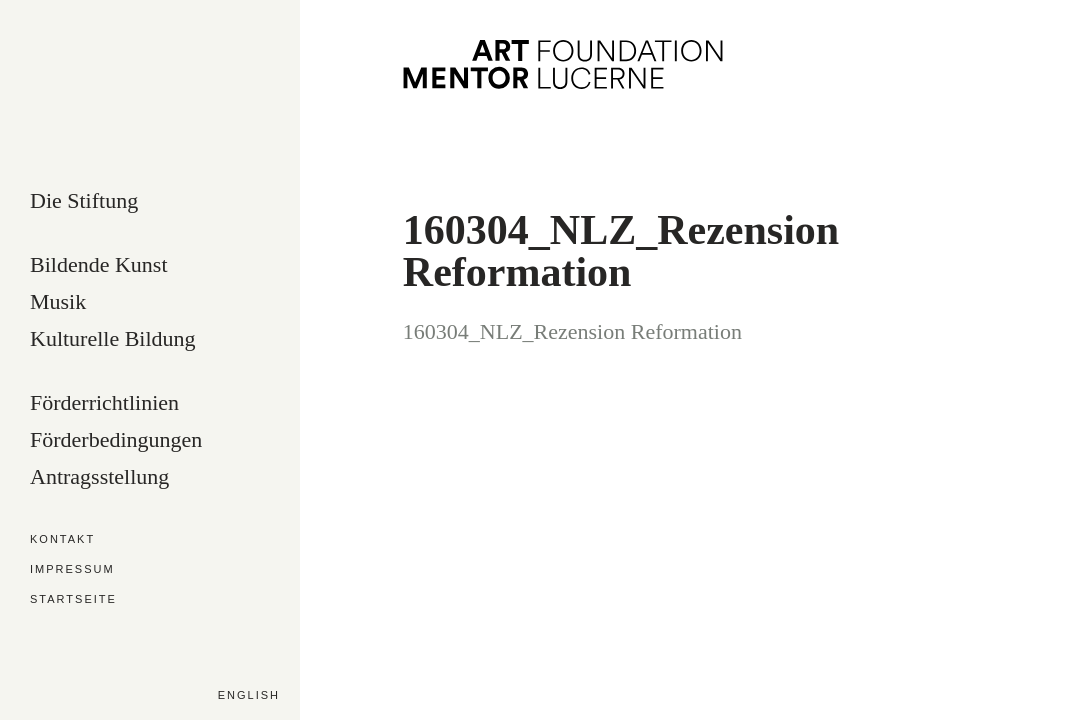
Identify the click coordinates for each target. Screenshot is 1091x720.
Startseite (73, 599)
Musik (58, 302)
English (249, 695)
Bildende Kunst (99, 265)
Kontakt (62, 539)
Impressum (72, 569)
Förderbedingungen (116, 440)
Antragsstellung (99, 477)
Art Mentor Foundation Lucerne (563, 64)
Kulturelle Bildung (113, 339)
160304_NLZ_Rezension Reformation (572, 331)
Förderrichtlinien (104, 403)
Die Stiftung (84, 201)
